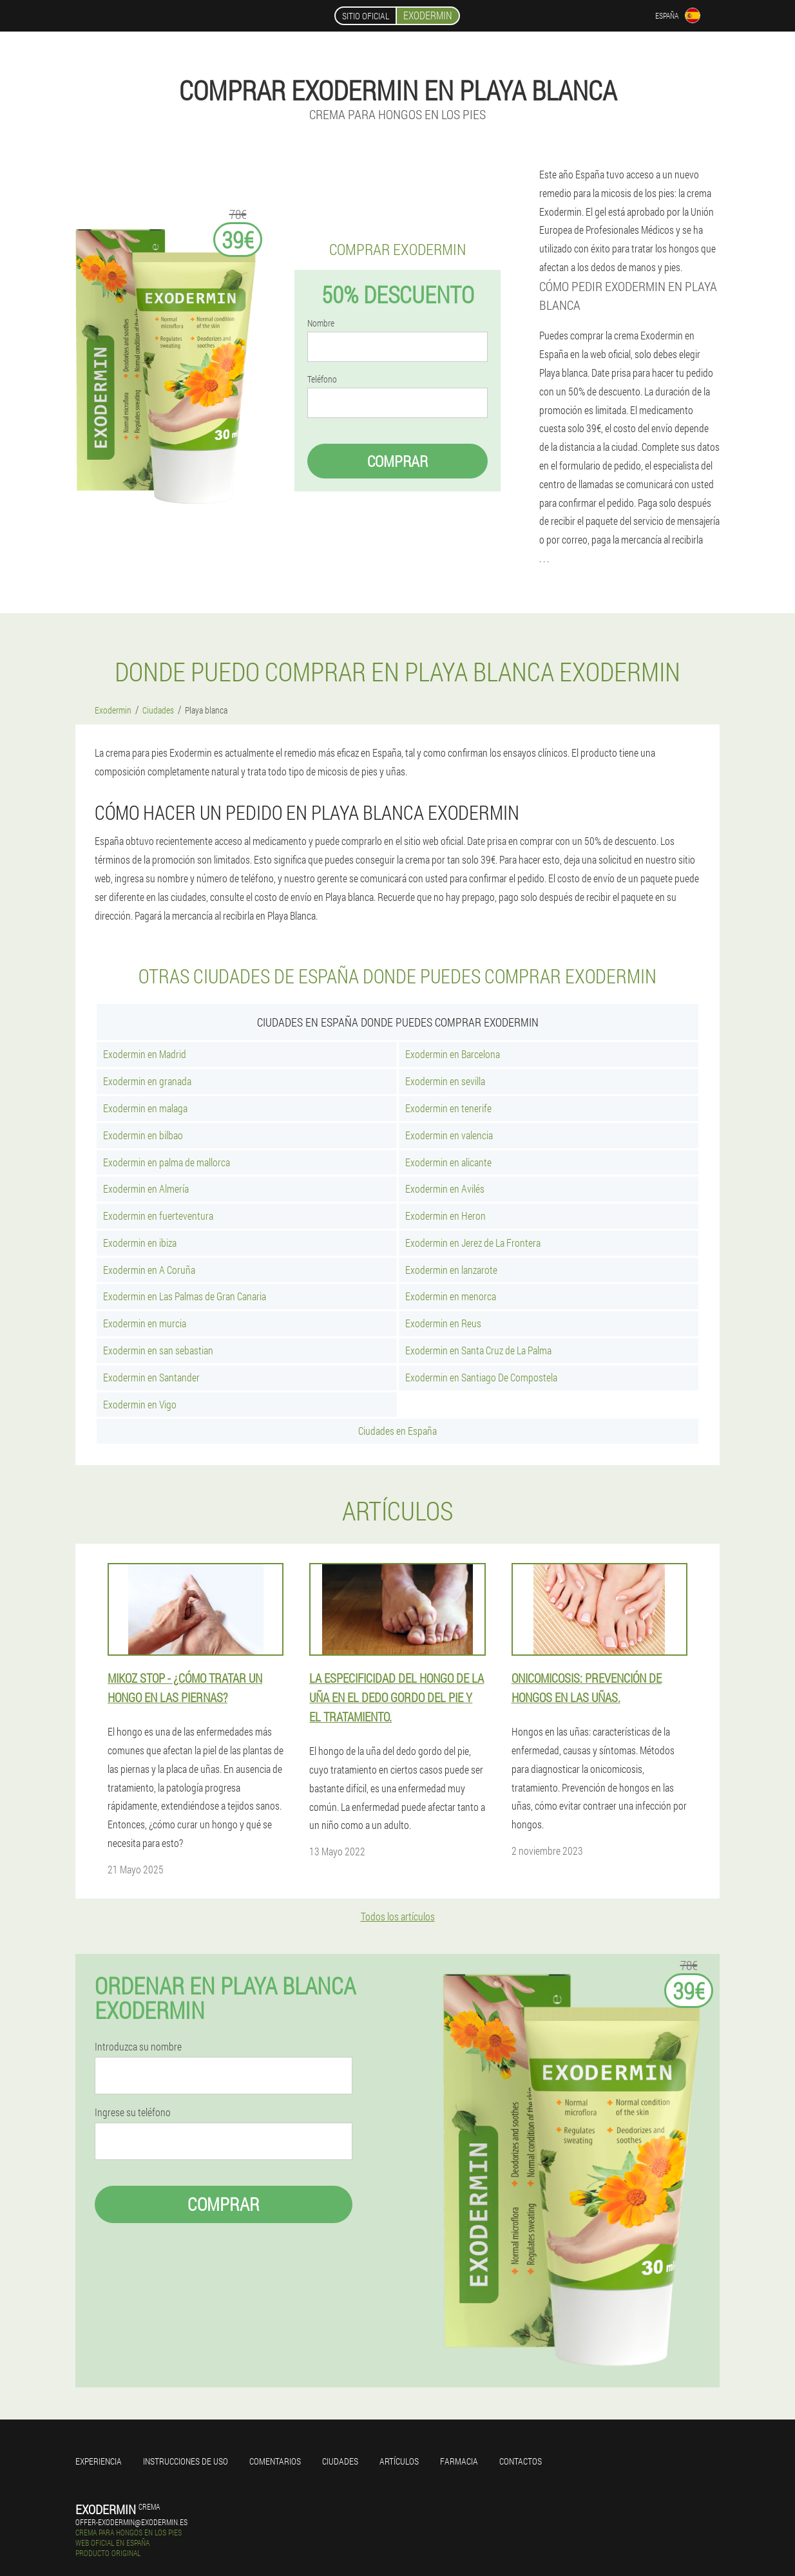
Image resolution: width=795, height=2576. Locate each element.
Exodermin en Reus (443, 1323)
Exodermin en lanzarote (451, 1269)
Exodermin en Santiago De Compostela (481, 1377)
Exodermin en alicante (448, 1162)
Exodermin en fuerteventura (158, 1215)
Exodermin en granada (147, 1081)
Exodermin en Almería (146, 1188)
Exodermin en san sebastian (158, 1350)
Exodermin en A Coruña (149, 1269)
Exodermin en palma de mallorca (166, 1162)
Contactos (520, 2461)
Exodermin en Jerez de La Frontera (473, 1242)
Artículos (399, 2461)
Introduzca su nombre (138, 2046)
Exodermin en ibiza (140, 1242)
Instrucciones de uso (185, 2461)
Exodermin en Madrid (144, 1054)
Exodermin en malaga (145, 1108)
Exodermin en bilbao (143, 1135)
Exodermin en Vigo (140, 1404)
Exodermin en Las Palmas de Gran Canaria (184, 1296)
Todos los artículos (398, 1916)
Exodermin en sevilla (445, 1081)
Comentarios (275, 2461)
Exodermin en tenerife (448, 1108)
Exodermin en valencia (449, 1135)
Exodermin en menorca (450, 1296)
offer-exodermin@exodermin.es (131, 2522)
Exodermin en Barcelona (452, 1054)
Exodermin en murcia (144, 1323)
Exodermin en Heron (445, 1215)
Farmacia (459, 2461)
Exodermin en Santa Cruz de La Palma (478, 1350)
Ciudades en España (397, 1430)
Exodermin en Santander (151, 1377)
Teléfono (322, 379)
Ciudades (340, 2461)
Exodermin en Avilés (444, 1188)
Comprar (397, 461)
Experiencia (98, 2461)
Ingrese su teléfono (133, 2112)
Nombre (320, 323)
